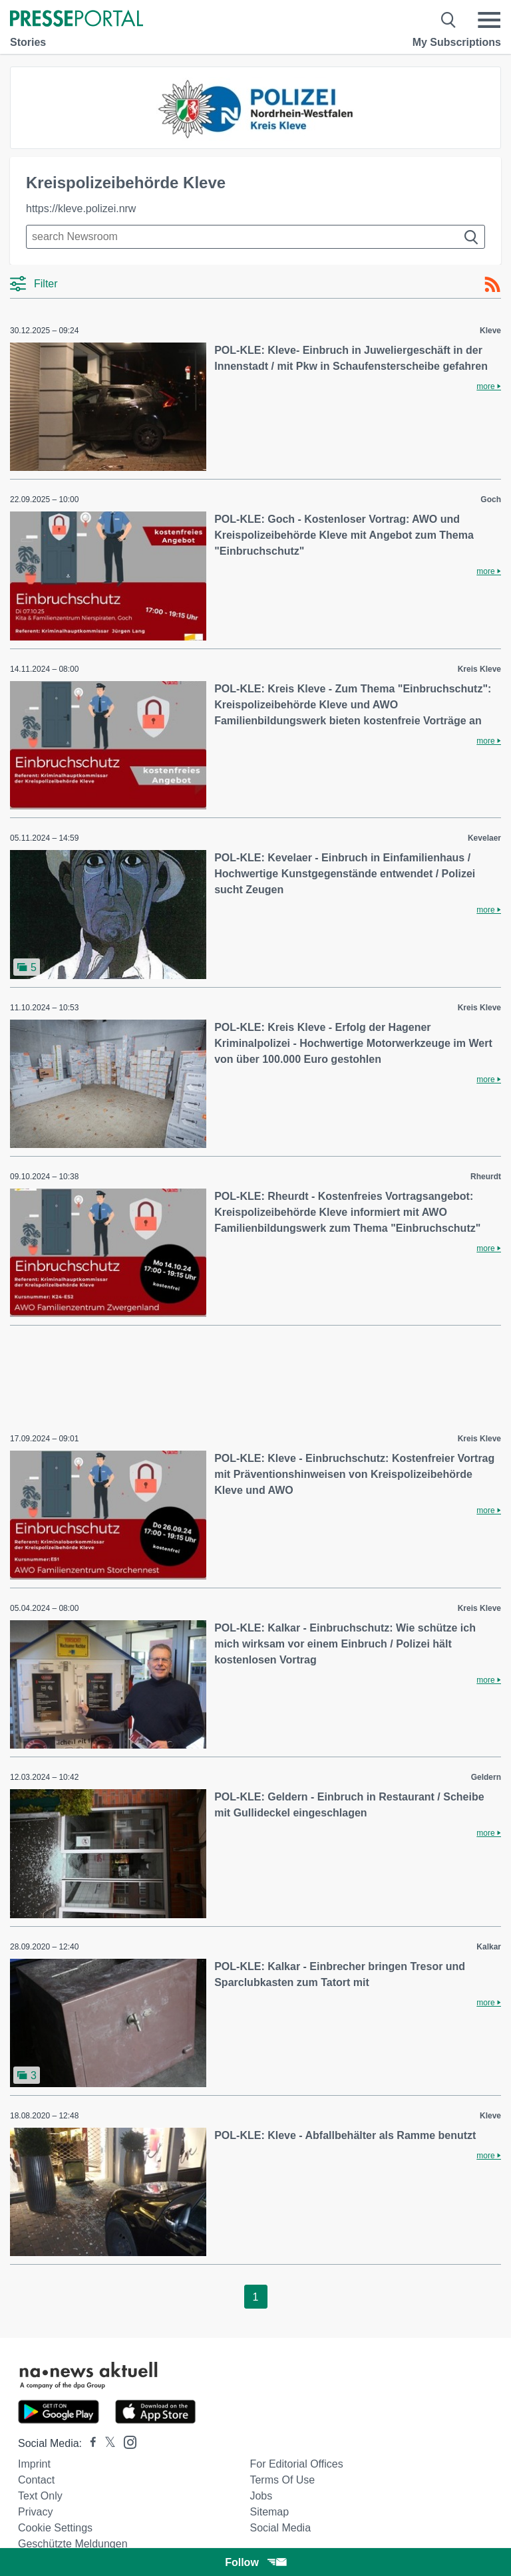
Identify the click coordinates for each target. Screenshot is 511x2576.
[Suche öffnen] (448, 20)
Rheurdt (485, 1176)
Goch (490, 499)
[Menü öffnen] (489, 20)
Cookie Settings (55, 2527)
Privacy (35, 2511)
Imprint (34, 2464)
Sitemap (269, 2511)
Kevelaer (484, 838)
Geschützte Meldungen (73, 2543)
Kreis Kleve (479, 669)
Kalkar (488, 1946)
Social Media (280, 2527)
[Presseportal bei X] (106, 2443)
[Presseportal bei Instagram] (126, 2441)
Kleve (490, 330)
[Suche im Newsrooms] (255, 237)
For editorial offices (296, 2464)
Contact (36, 2480)
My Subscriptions (457, 42)
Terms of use (282, 2480)
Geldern (486, 1777)
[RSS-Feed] (492, 285)
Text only (40, 2496)
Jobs (261, 2496)
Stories (28, 42)
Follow (255, 2562)
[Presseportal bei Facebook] (89, 2443)
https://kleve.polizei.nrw (81, 208)
